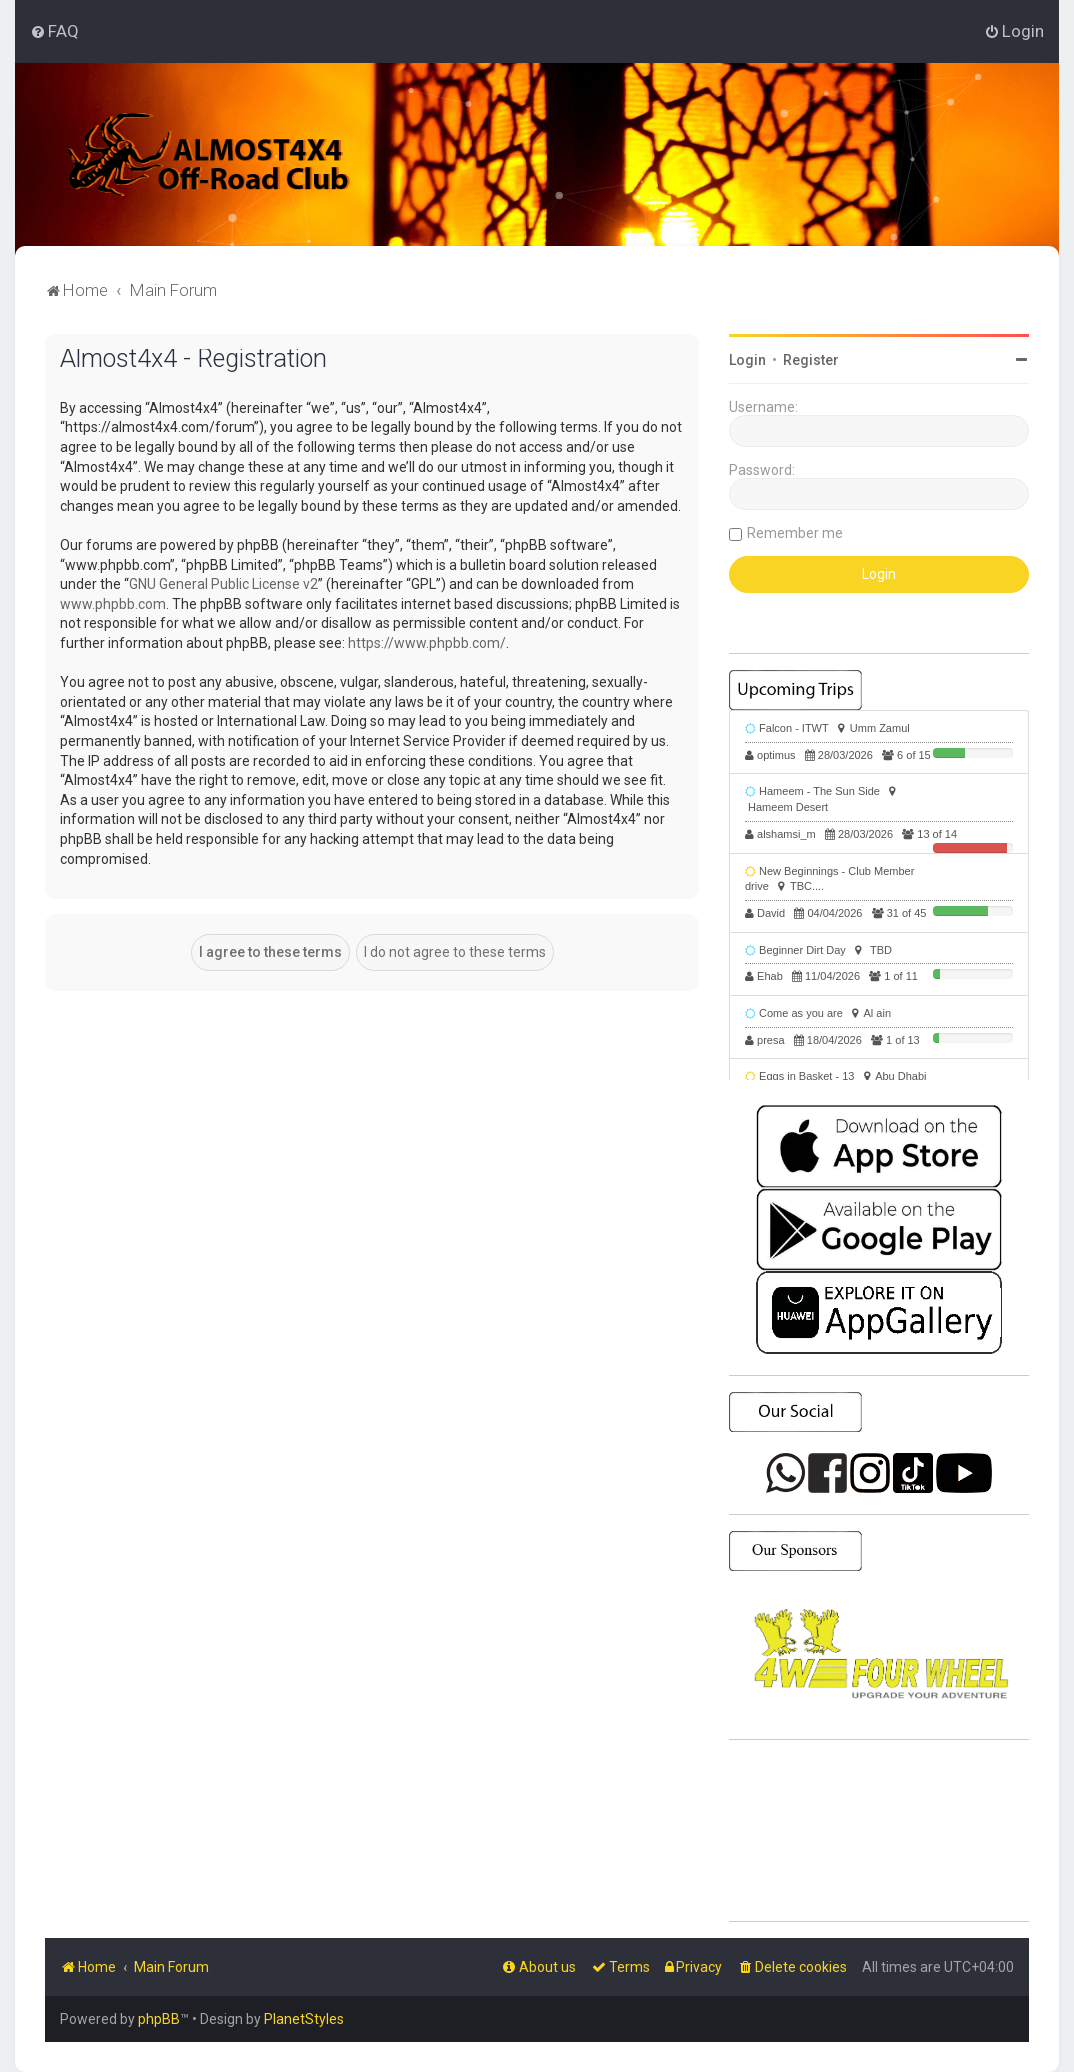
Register (811, 360)
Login (747, 360)
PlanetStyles (304, 2019)
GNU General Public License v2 (223, 584)
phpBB (159, 2019)
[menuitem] (54, 31)
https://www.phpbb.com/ (427, 643)
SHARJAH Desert (879, 1831)
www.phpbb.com (113, 604)
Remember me (795, 533)
